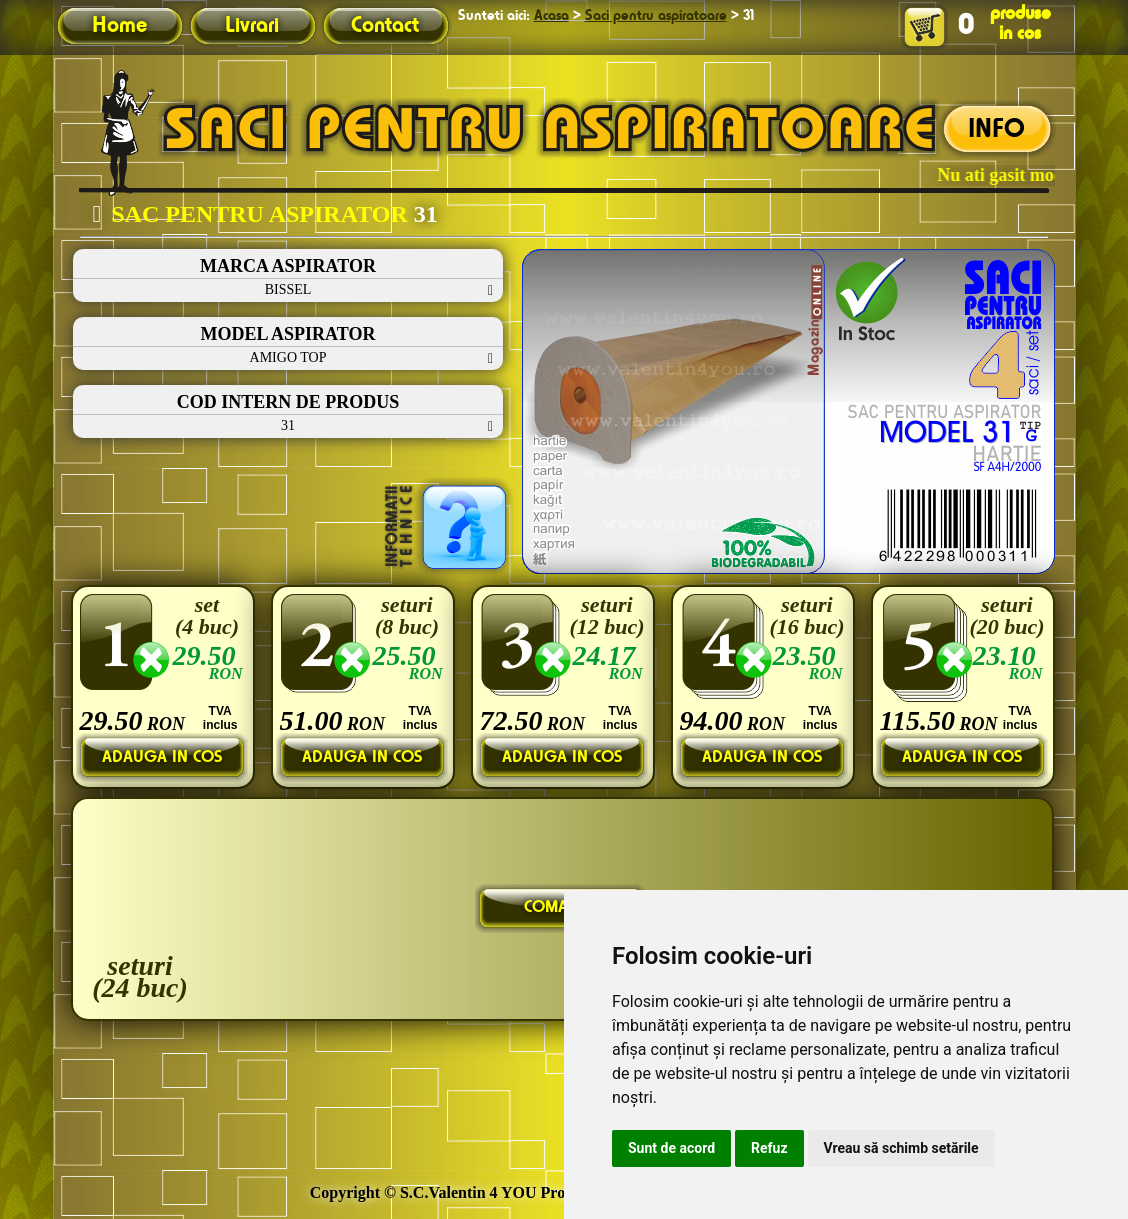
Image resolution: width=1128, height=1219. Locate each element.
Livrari (252, 26)
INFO (996, 130)
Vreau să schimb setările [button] (901, 1148)
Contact (385, 26)
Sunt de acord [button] (671, 1148)
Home (119, 26)
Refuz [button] (769, 1148)
